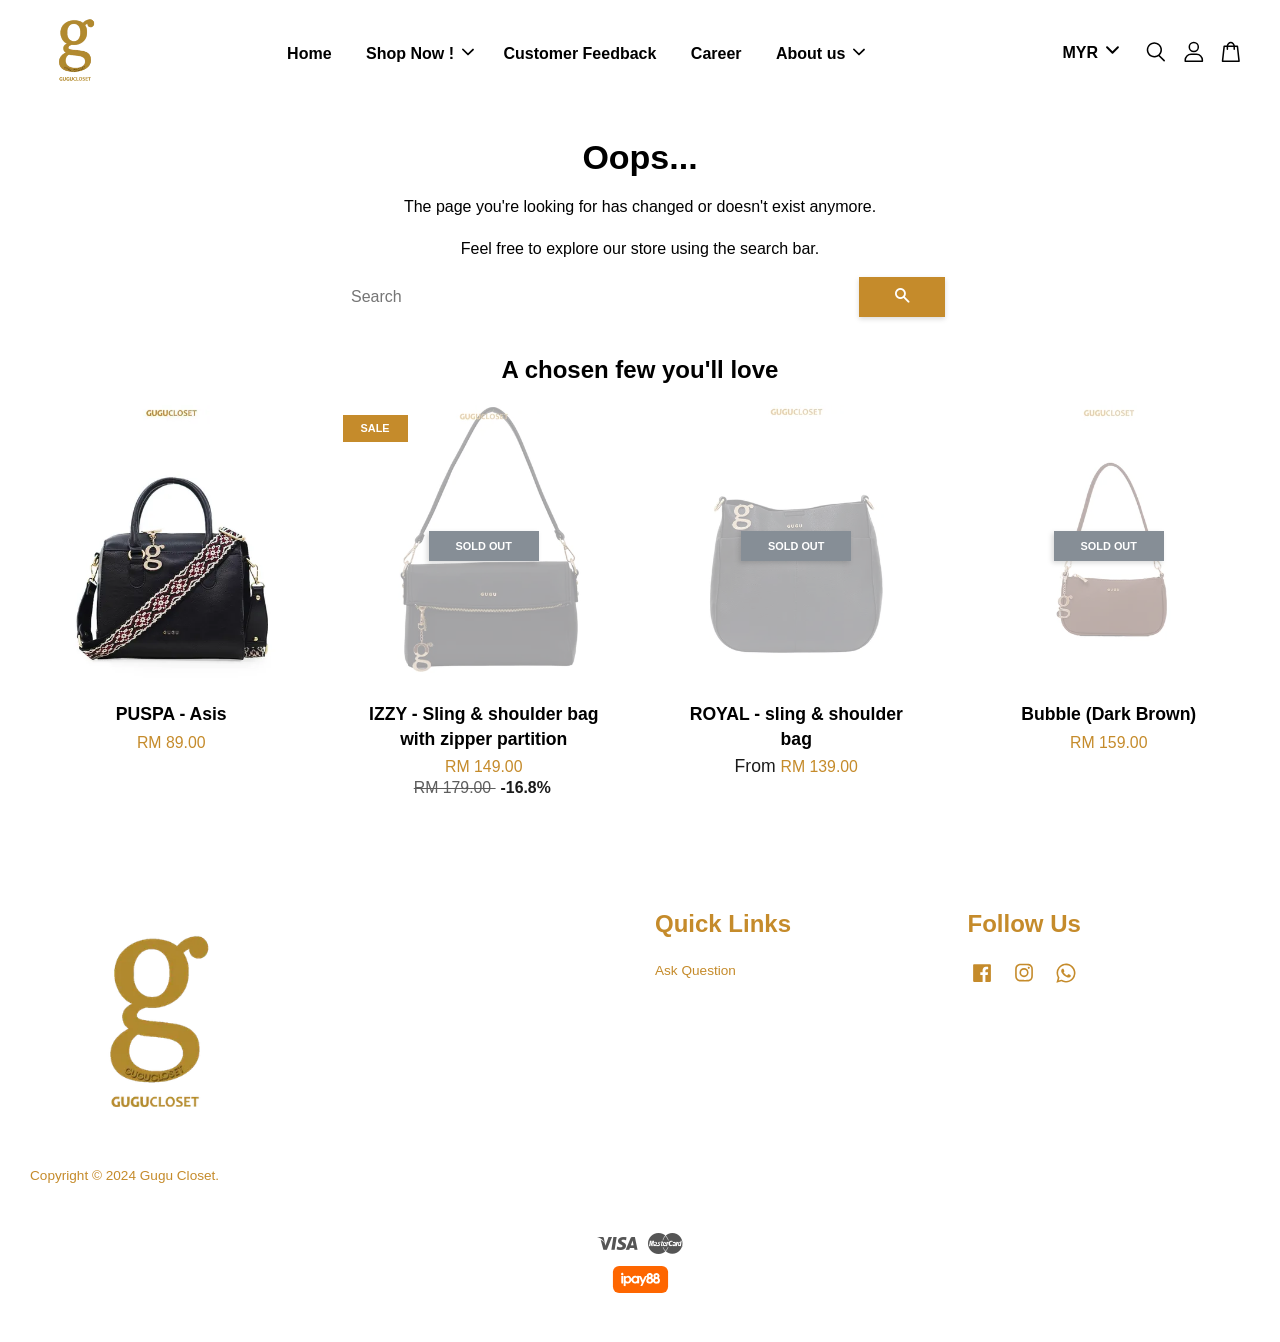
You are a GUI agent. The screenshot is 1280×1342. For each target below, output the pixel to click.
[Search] (597, 300)
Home (309, 54)
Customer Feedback (579, 54)
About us (820, 54)
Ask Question (695, 973)
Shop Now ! (420, 54)
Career (716, 54)
